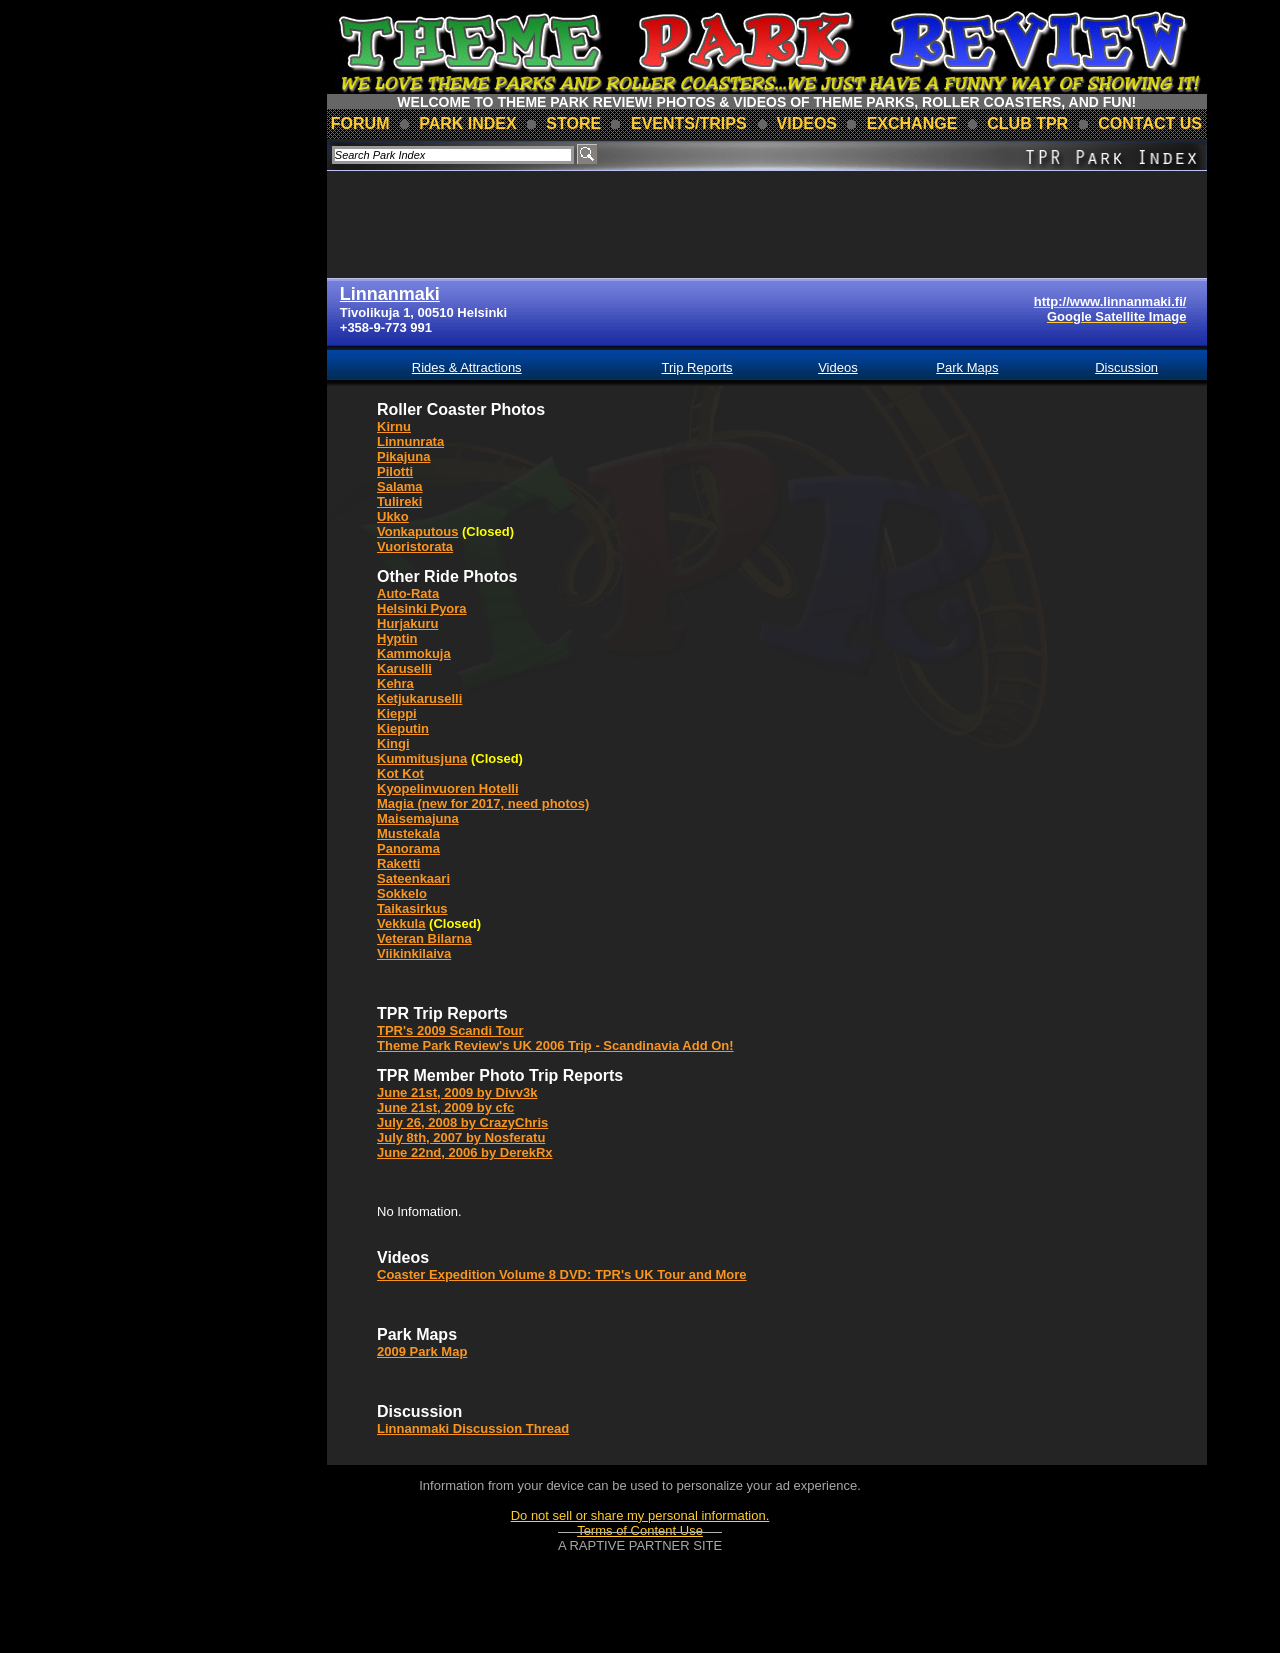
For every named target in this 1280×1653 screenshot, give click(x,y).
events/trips (689, 123)
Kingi (393, 743)
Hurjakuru (407, 623)
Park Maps (967, 367)
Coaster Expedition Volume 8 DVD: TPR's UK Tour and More (562, 1274)
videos (807, 123)
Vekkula (401, 923)
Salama (400, 486)
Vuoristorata (415, 546)
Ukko (393, 516)
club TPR (1027, 123)
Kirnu (394, 426)
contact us (1150, 123)
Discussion (1126, 367)
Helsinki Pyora (422, 608)
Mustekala (408, 833)
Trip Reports (697, 367)
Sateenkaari (413, 878)
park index (468, 123)
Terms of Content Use (640, 1530)
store (573, 123)
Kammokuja (414, 653)
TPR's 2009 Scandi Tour (450, 1030)
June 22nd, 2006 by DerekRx (465, 1152)
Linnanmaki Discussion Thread (473, 1428)
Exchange (912, 123)
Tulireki (399, 501)
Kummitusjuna (422, 758)
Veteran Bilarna (424, 938)
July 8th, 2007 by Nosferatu (461, 1137)
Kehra (395, 683)
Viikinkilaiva (414, 953)
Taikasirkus (412, 908)
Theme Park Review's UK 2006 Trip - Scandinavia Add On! (555, 1045)
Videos (838, 367)
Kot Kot (400, 773)
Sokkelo (402, 893)
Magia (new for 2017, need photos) (483, 803)
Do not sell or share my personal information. (640, 1515)
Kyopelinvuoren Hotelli (448, 788)
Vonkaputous (417, 531)
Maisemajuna (418, 818)
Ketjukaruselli (419, 698)
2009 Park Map (422, 1351)
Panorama (408, 848)
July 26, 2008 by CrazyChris (462, 1122)
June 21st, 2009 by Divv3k (457, 1092)
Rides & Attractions (467, 367)
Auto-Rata (408, 593)
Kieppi (397, 713)
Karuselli (404, 668)
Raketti (398, 863)
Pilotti (395, 471)
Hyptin (397, 638)
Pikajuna (403, 456)
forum (360, 123)
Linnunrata (410, 441)
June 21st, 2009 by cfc (445, 1107)
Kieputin (403, 728)
